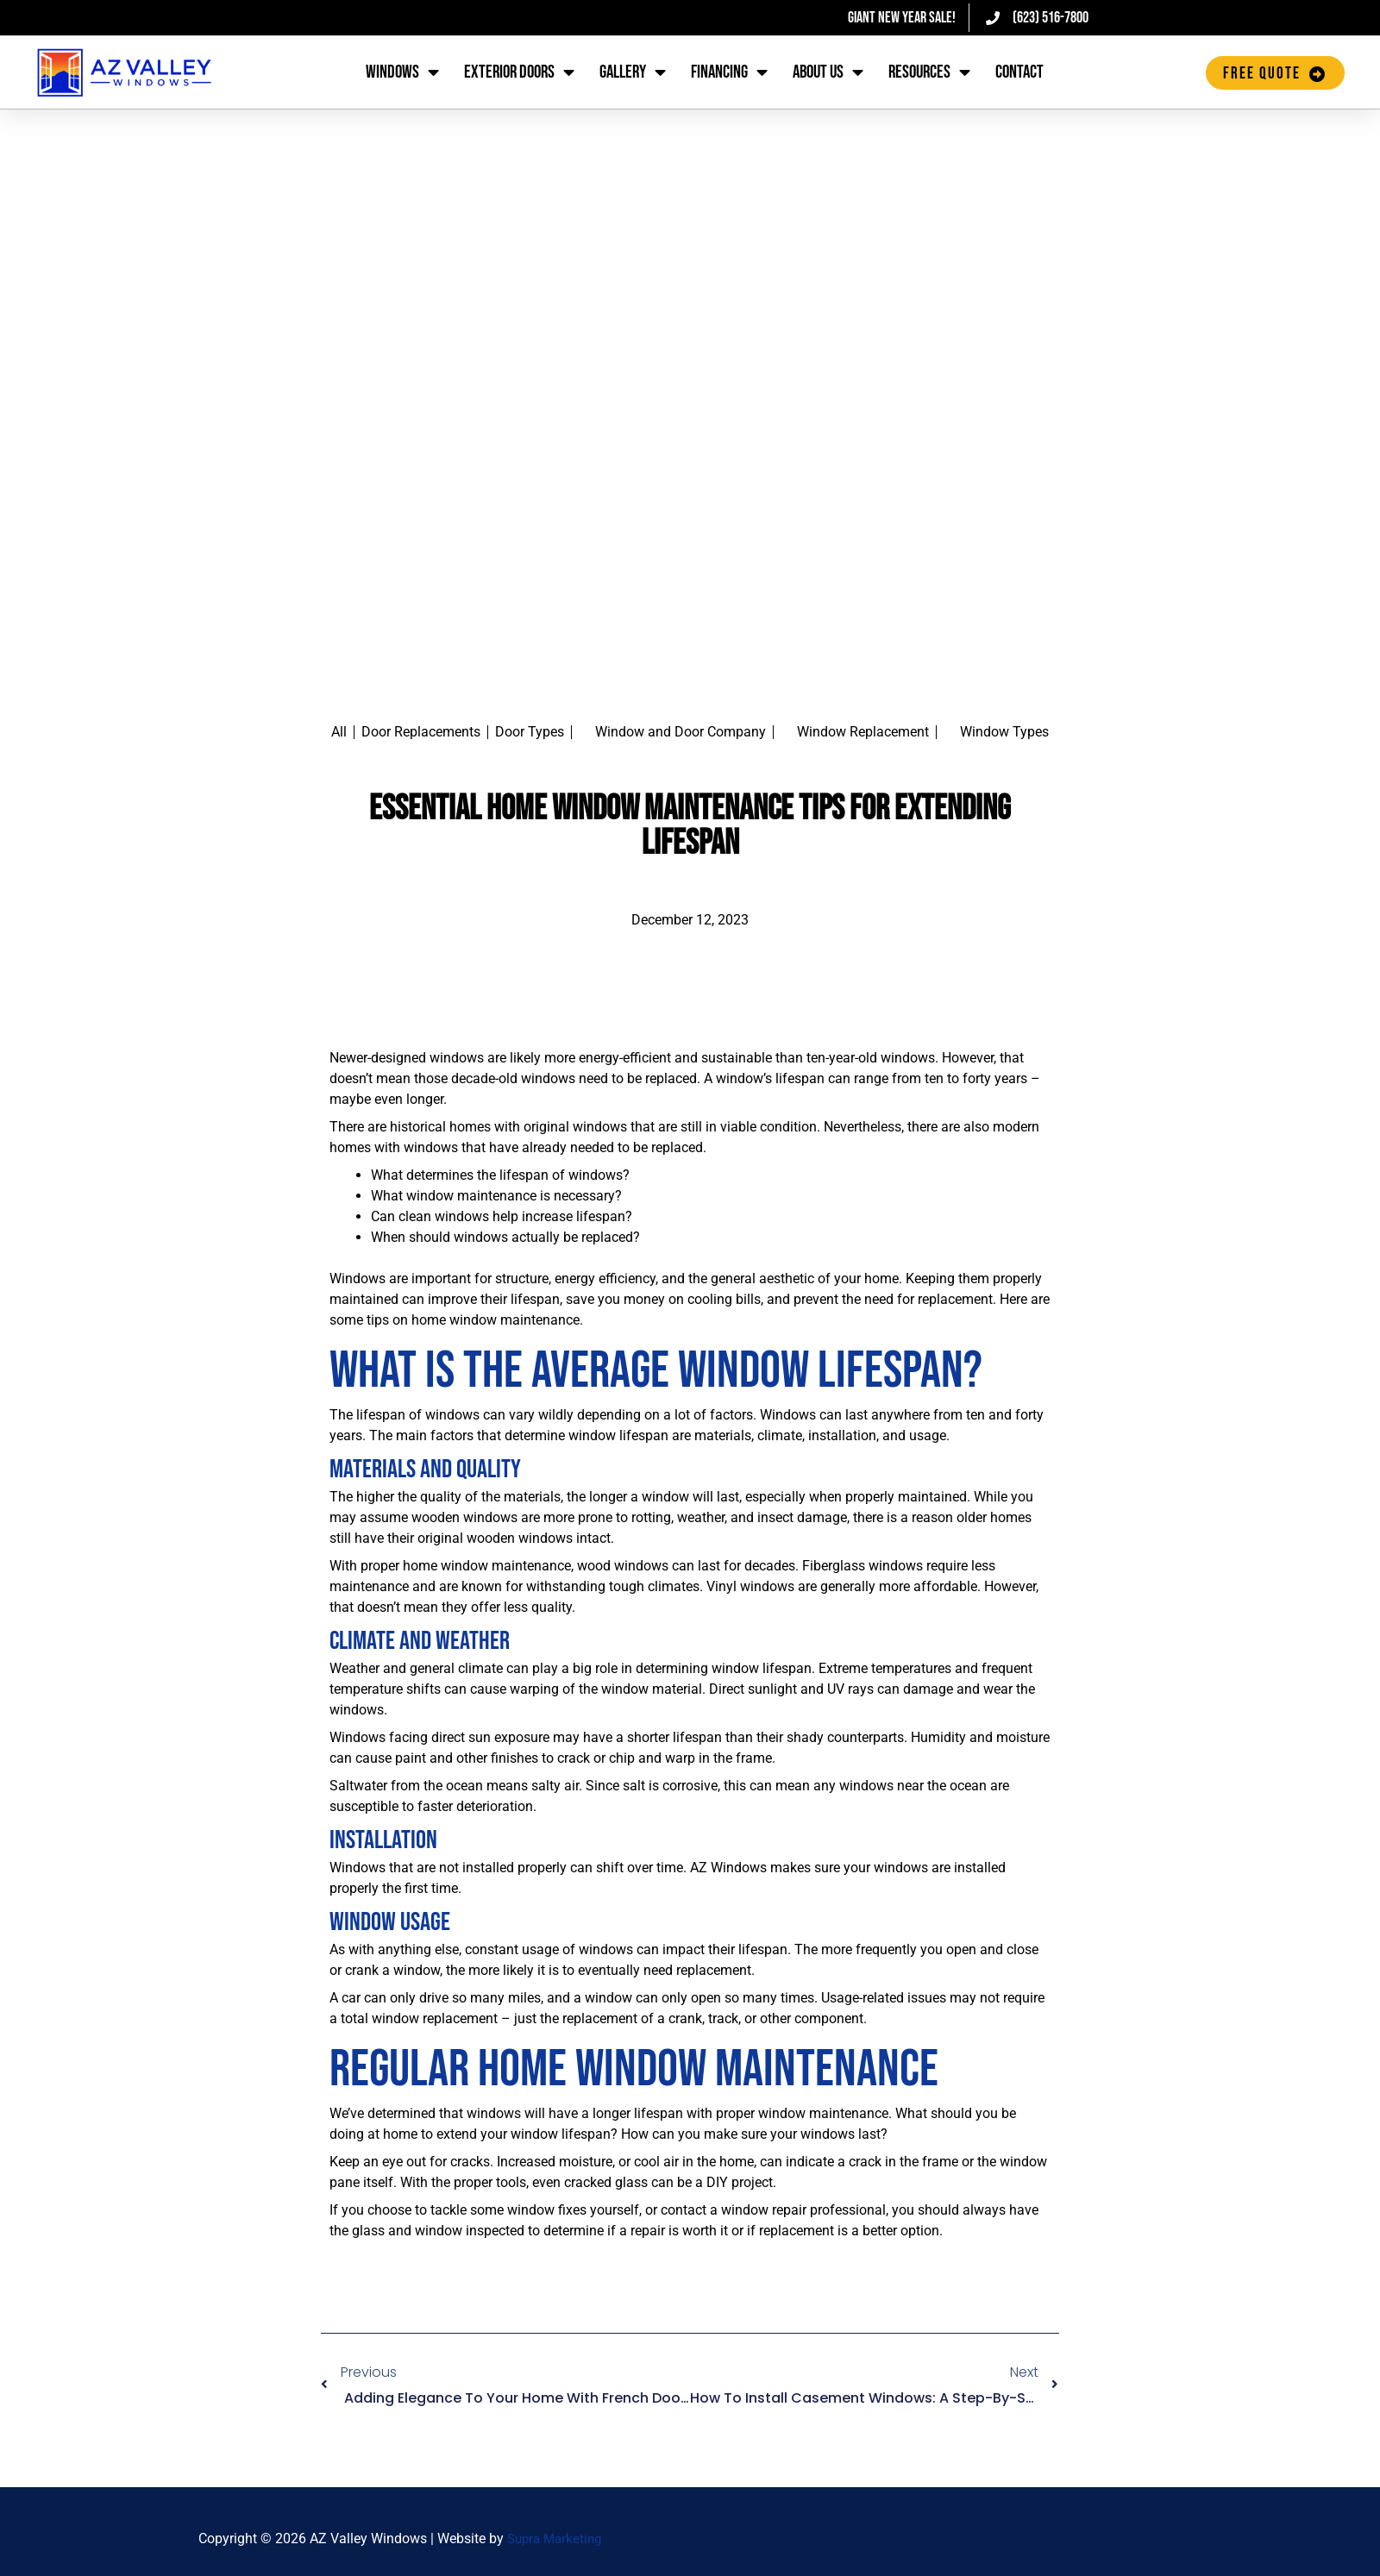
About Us (828, 73)
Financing (729, 73)
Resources (929, 73)
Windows (402, 73)
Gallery (632, 73)
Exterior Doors (519, 73)
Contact (1019, 72)
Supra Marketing (557, 2538)
